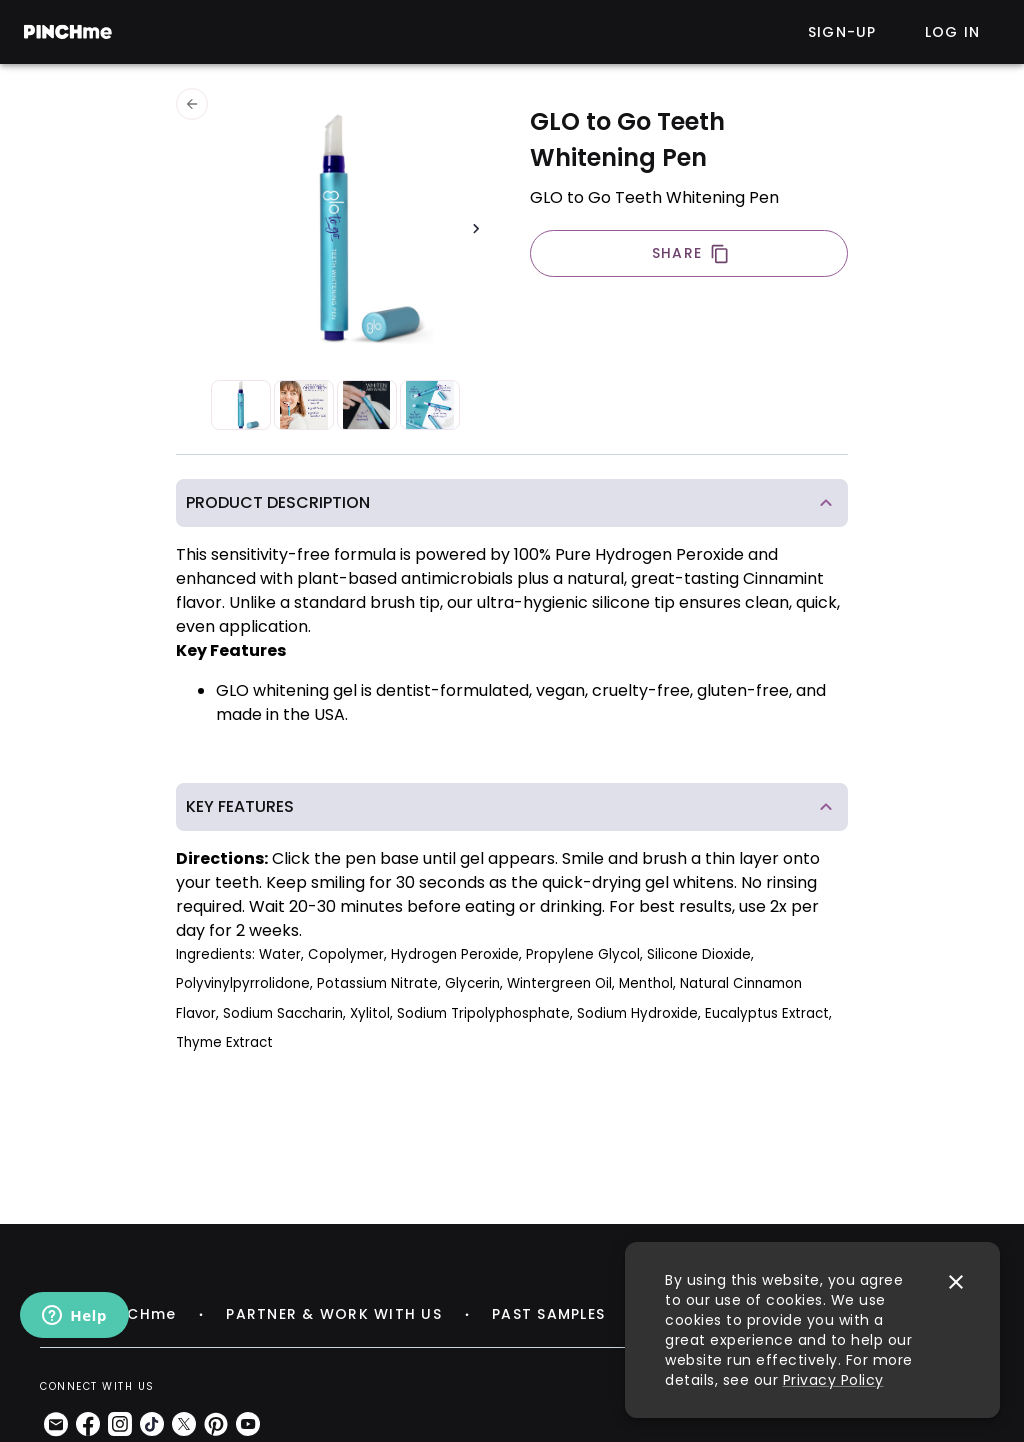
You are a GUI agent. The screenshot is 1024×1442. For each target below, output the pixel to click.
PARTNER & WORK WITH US (334, 1314)
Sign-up (842, 32)
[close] (956, 1282)
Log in (953, 32)
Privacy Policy (833, 1380)
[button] (512, 503)
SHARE (691, 253)
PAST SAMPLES (548, 1314)
